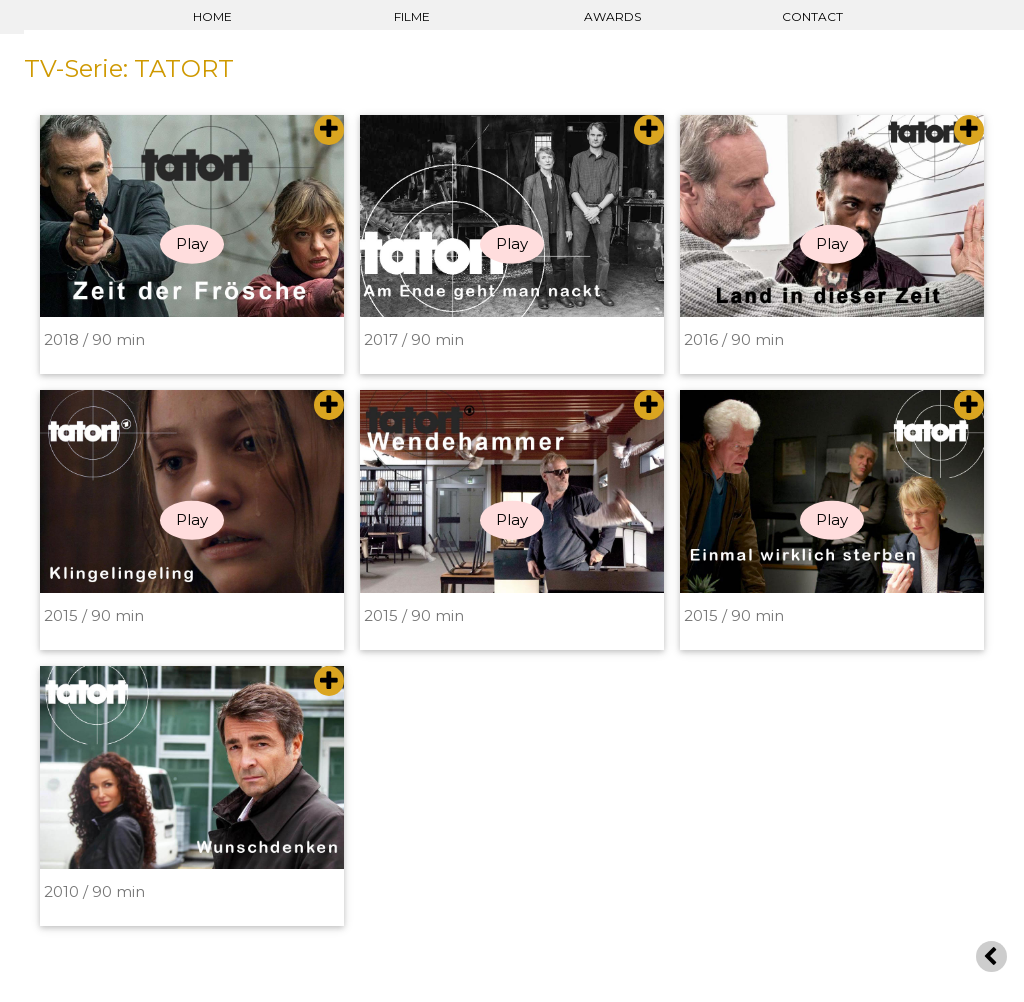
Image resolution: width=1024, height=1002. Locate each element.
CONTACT (812, 16)
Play (192, 243)
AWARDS (612, 16)
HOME (212, 16)
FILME (412, 16)
